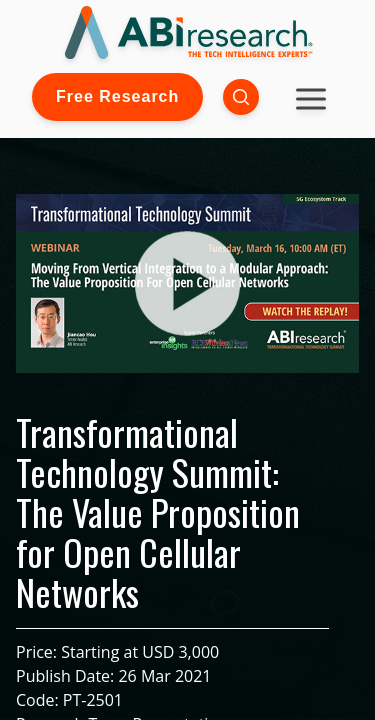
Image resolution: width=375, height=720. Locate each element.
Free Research (117, 96)
